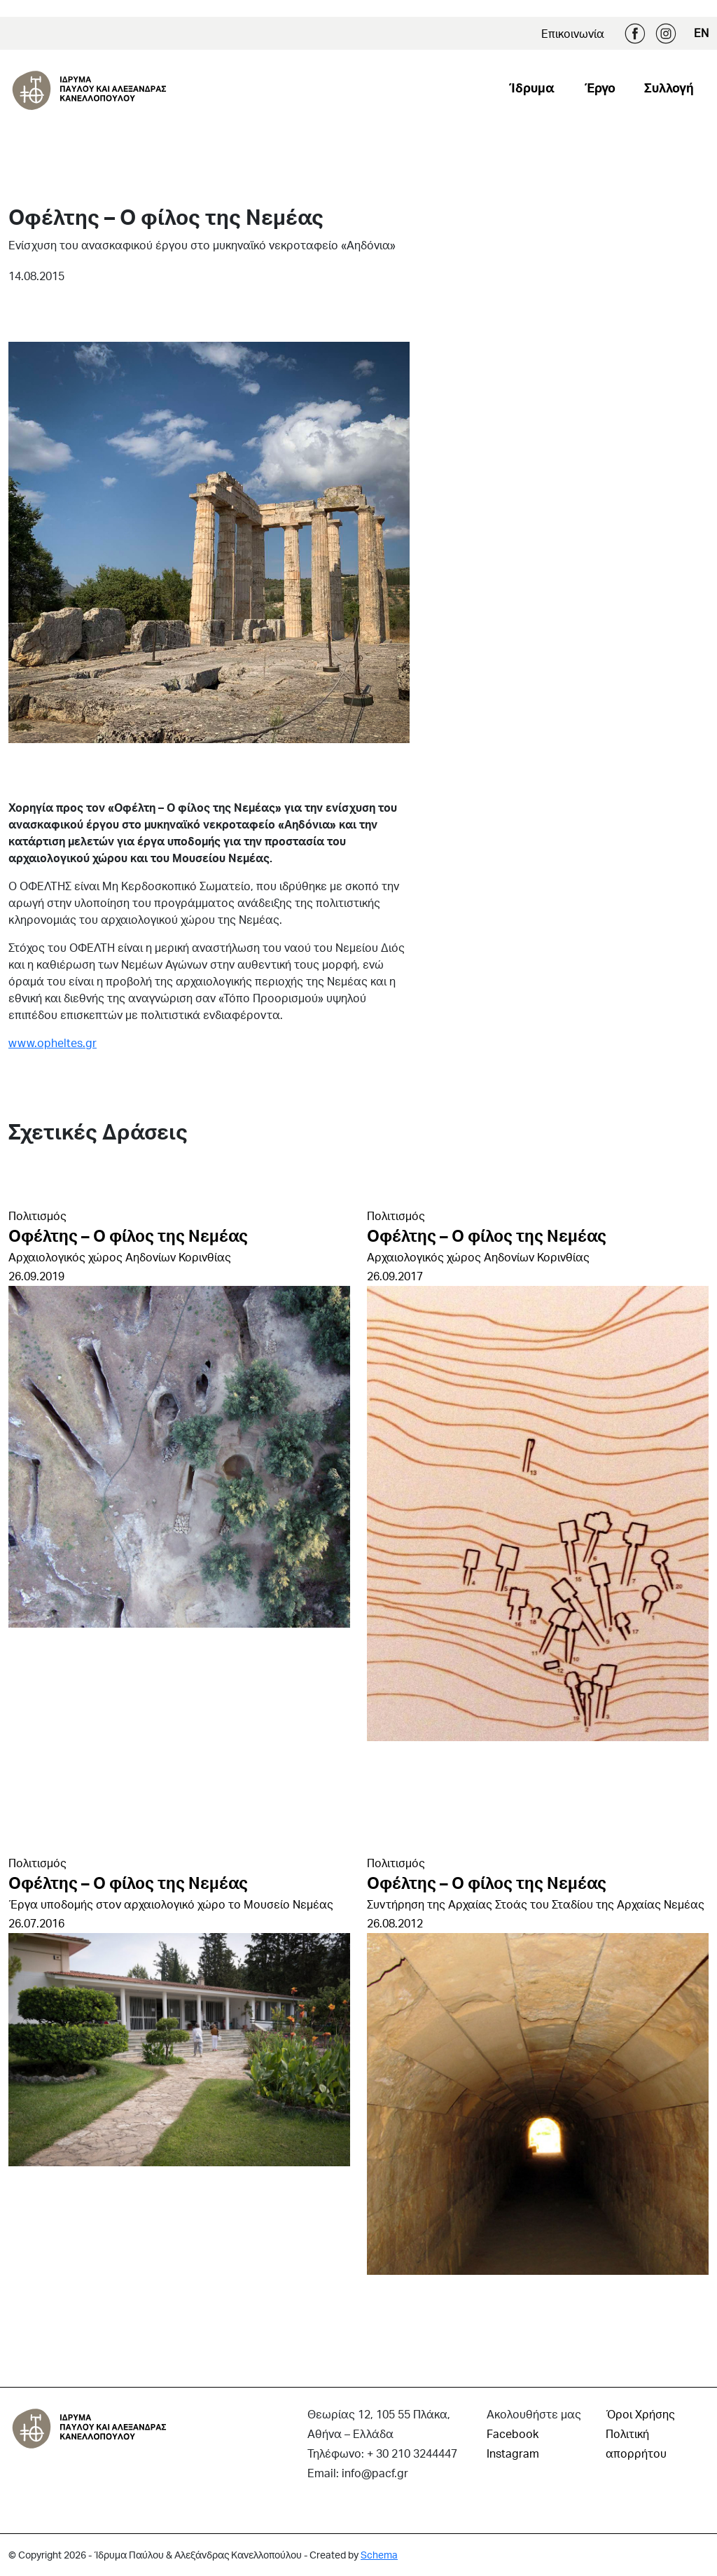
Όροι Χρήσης (640, 2414)
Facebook (635, 33)
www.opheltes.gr (52, 1042)
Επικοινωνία (572, 33)
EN (701, 32)
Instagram (665, 33)
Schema (379, 2555)
